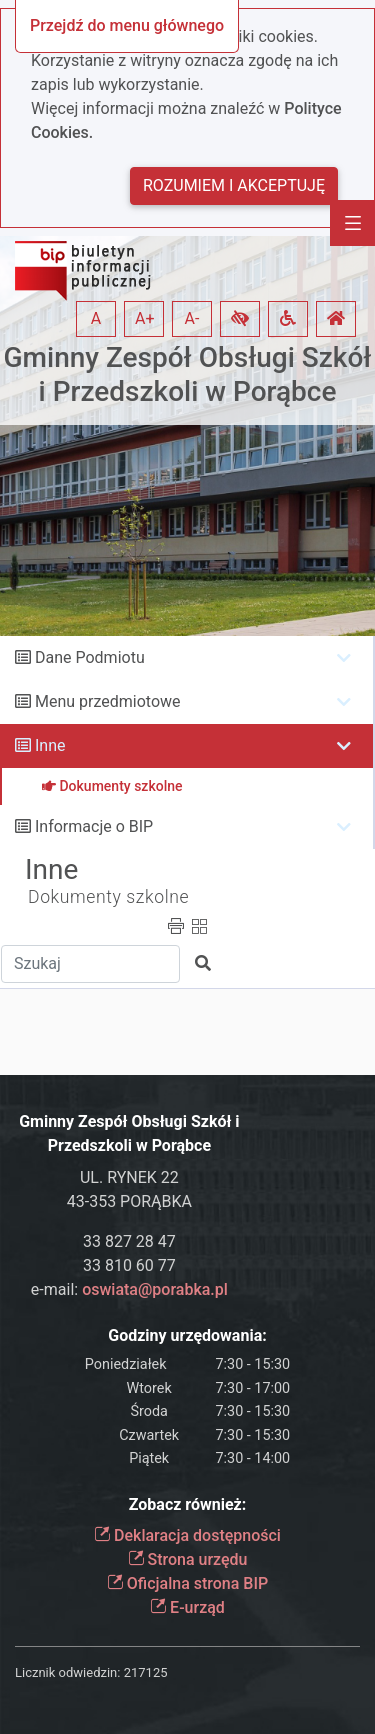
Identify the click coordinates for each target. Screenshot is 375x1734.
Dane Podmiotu (90, 657)
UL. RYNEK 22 (129, 1177)
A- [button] (192, 318)
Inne (50, 745)
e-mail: (129, 1289)
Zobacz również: (188, 1504)
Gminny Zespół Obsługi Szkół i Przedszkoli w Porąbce (188, 374)
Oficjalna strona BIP (187, 1583)
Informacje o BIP (94, 826)
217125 (146, 1672)
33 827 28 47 (129, 1241)
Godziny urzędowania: (187, 1335)
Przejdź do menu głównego (127, 25)
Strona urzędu (188, 1559)
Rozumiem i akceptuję (234, 185)
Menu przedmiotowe (108, 701)
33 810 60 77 (129, 1265)
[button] (240, 319)
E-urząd (187, 1607)
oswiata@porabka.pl (155, 1289)
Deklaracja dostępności (187, 1535)
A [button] (96, 318)
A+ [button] (145, 318)
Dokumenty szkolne (108, 897)
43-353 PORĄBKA (129, 1201)
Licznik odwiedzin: (67, 1672)
